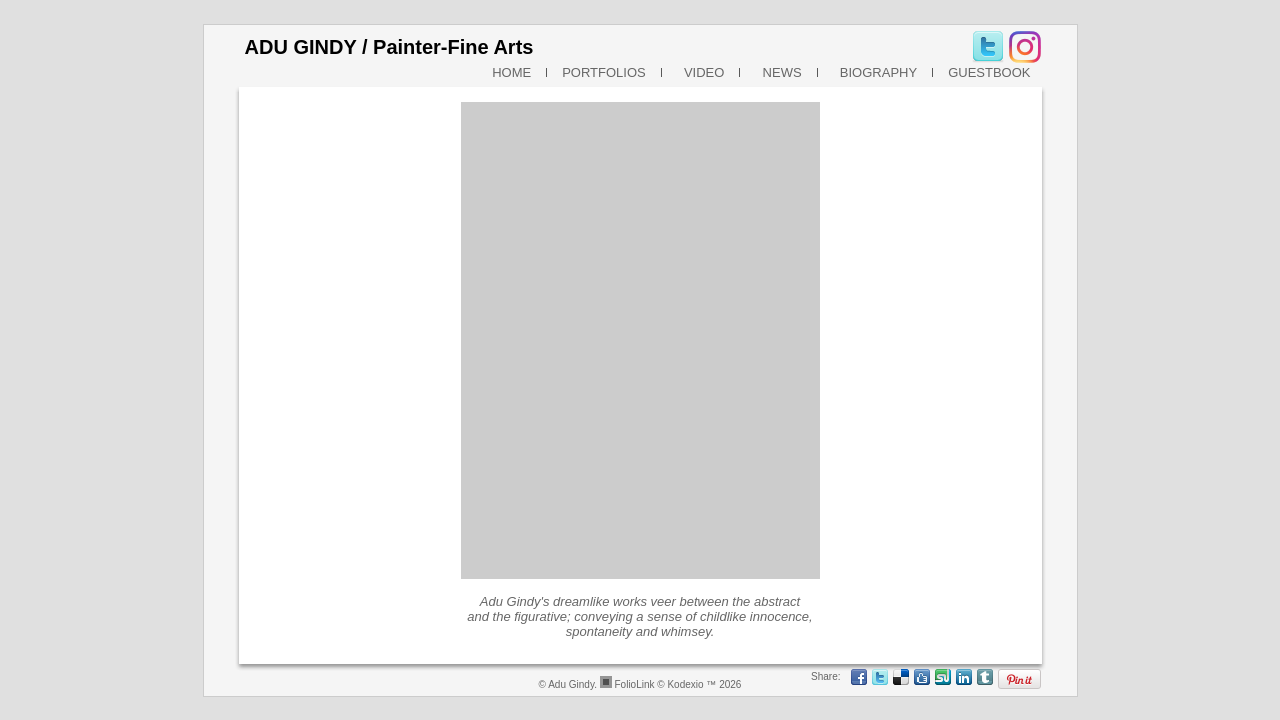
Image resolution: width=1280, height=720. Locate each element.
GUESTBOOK (989, 72)
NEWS (778, 72)
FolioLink (634, 684)
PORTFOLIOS (604, 72)
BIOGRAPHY (875, 72)
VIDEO (701, 72)
